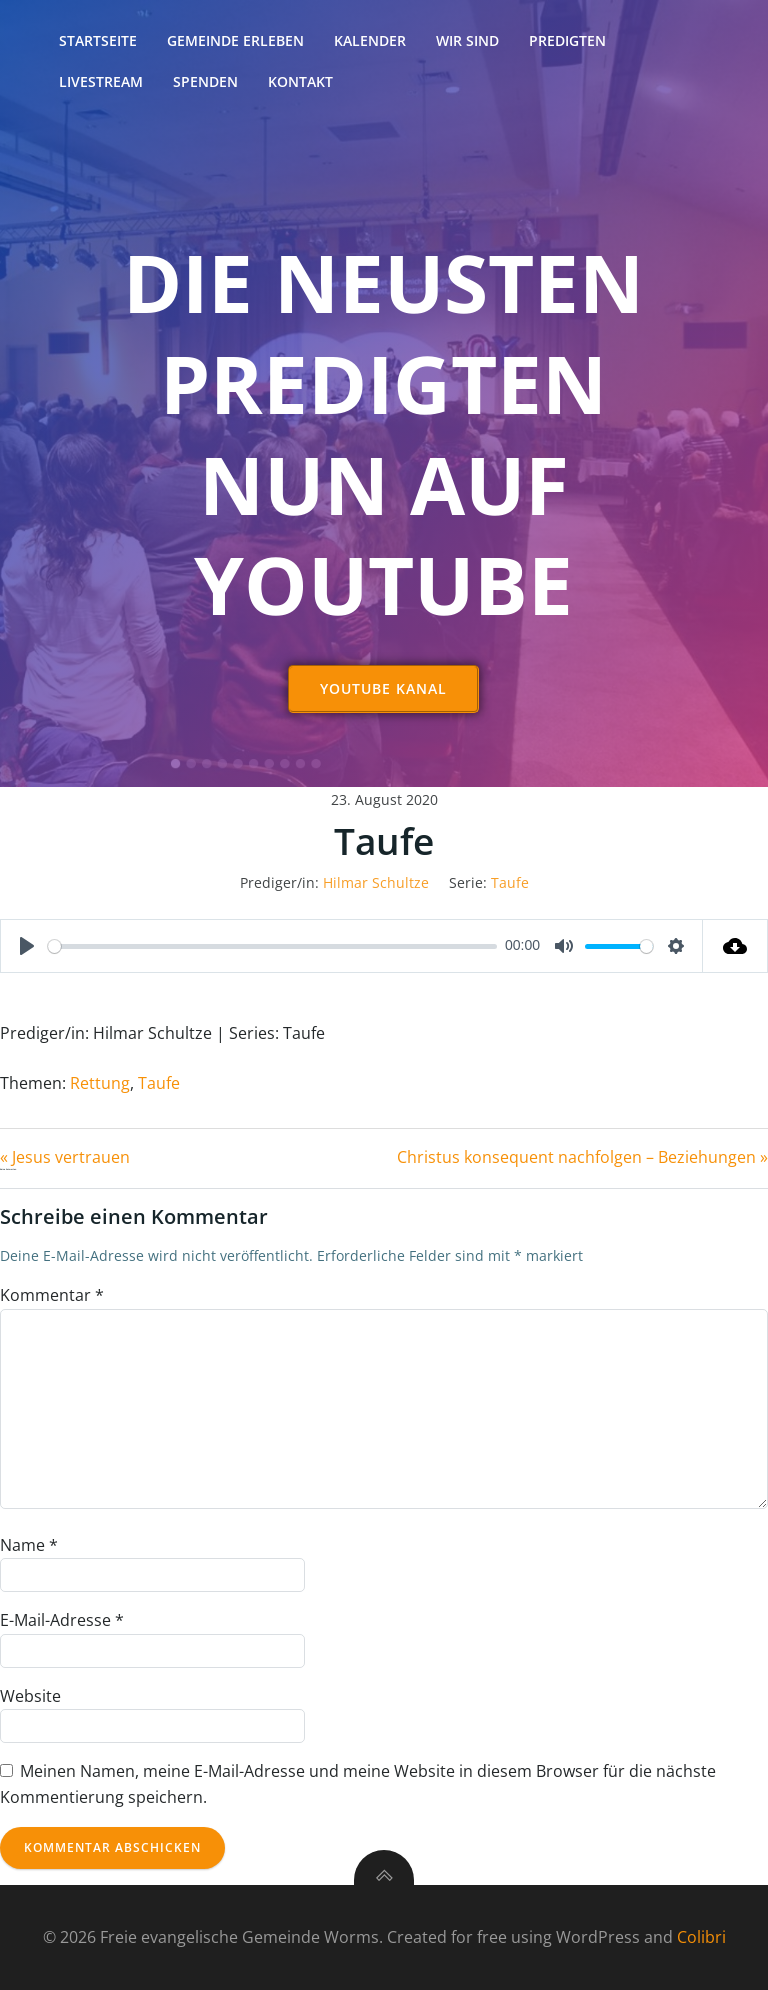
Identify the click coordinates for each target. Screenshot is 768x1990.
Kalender (370, 40)
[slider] (272, 946)
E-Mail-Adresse (62, 1620)
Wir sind (467, 40)
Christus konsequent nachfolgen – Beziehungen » (582, 1157)
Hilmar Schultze (376, 882)
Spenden (205, 81)
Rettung (100, 1083)
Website (30, 1696)
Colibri (701, 1937)
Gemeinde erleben (235, 40)
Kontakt (300, 81)
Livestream (101, 81)
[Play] (27, 946)
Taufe (510, 882)
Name (29, 1545)
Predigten (567, 40)
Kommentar (52, 1295)
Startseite (98, 40)
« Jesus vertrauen (65, 1157)
